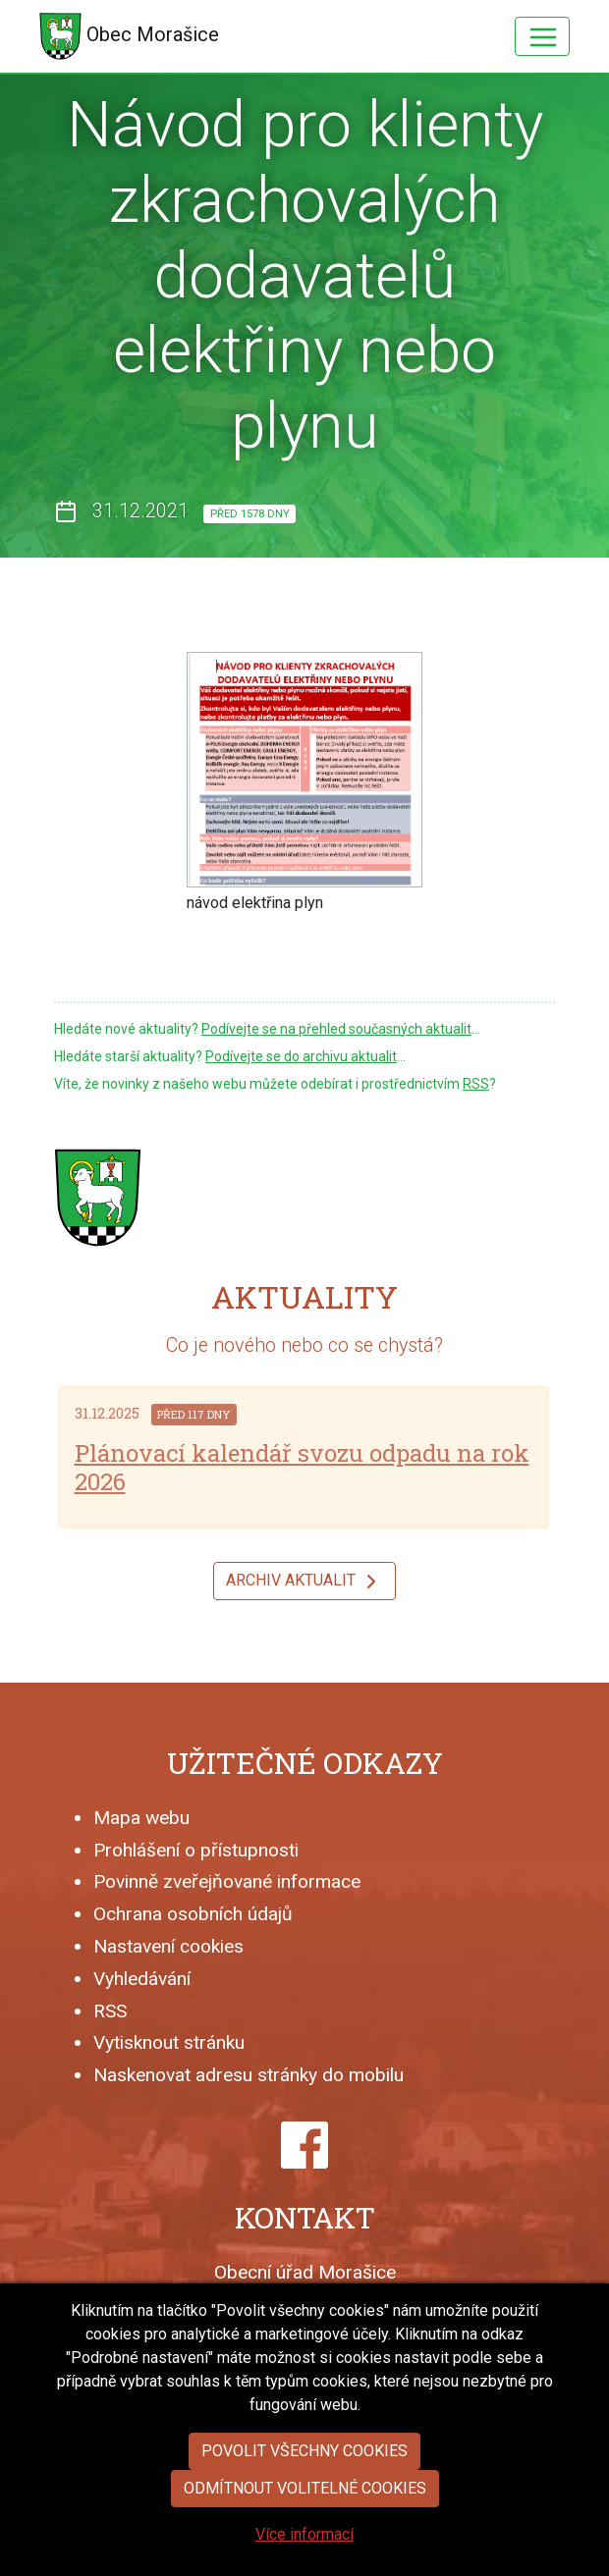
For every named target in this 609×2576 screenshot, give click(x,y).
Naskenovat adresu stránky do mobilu (248, 2075)
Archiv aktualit (304, 1581)
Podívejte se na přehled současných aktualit (336, 1029)
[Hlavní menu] (542, 36)
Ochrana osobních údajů (193, 1914)
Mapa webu (141, 1817)
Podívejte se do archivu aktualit (301, 1056)
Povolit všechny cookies (304, 2478)
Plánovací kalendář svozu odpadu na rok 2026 (302, 1467)
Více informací (304, 2561)
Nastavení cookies (168, 1946)
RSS (476, 1084)
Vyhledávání (142, 1978)
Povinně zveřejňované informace (226, 1881)
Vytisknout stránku (169, 2042)
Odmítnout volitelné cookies (305, 2515)
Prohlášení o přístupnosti (196, 1850)
